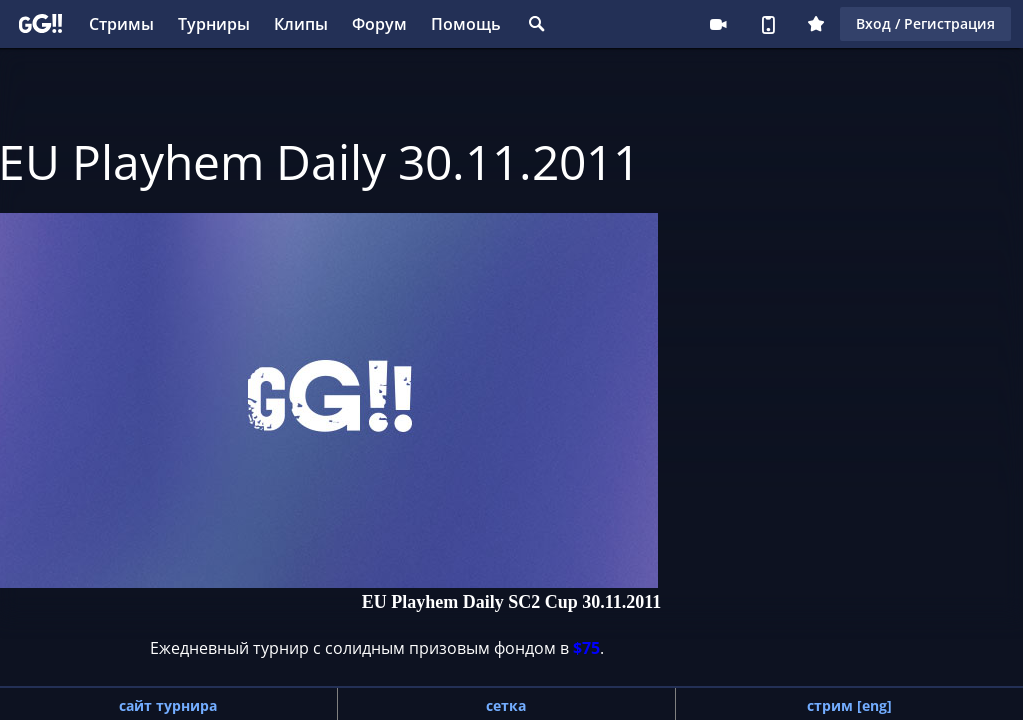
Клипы (301, 24)
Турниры (214, 24)
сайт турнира (168, 705)
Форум (379, 24)
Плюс (816, 24)
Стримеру (718, 24)
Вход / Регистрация (925, 23)
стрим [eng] (849, 705)
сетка (506, 705)
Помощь (466, 24)
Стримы (121, 24)
